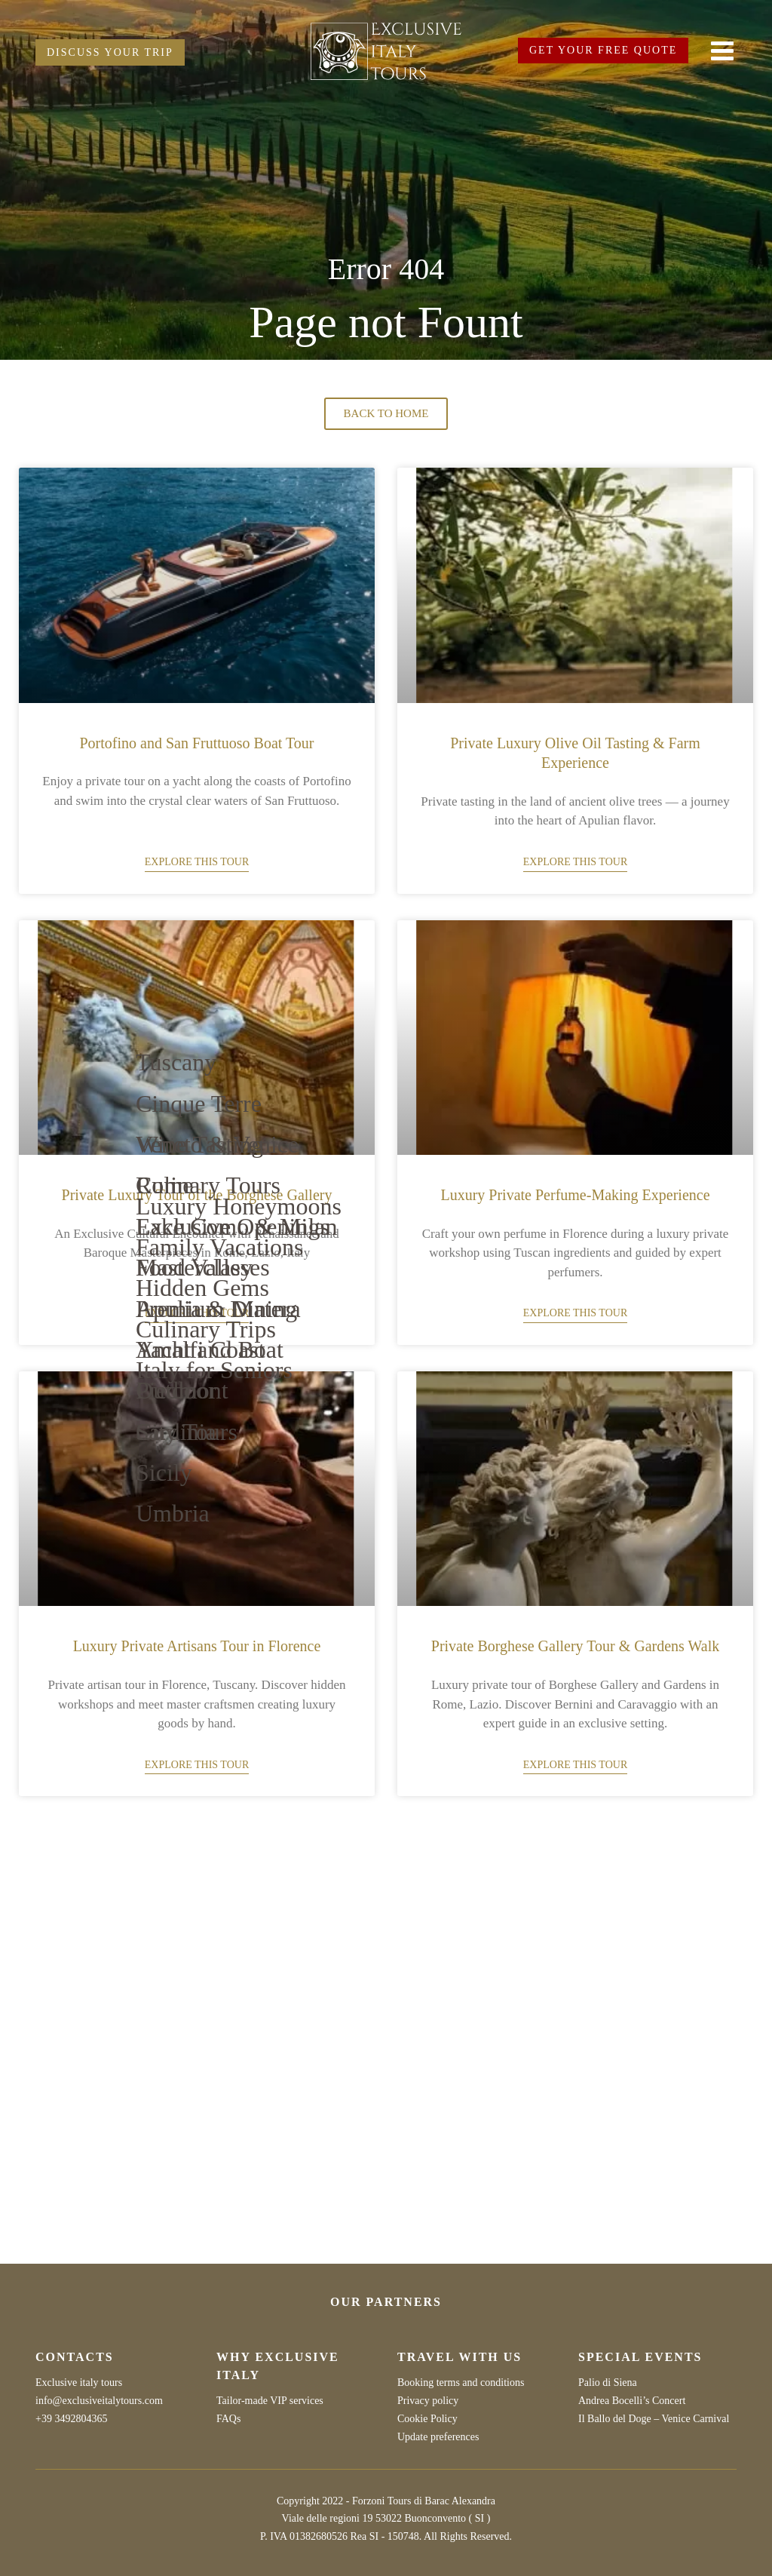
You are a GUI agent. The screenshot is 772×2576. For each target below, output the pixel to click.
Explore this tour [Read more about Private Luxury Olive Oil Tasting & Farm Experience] (575, 861)
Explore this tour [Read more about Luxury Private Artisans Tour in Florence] (197, 1764)
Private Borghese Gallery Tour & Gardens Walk (575, 1646)
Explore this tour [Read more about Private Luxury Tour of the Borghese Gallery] (197, 1313)
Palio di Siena (607, 2382)
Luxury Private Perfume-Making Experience (574, 1195)
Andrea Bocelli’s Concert (631, 2400)
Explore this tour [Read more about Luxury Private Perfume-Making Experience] (575, 1313)
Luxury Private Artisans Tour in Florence (197, 1646)
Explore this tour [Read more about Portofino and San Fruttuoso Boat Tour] (197, 861)
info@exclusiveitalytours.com (99, 2400)
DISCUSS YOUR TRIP (110, 52)
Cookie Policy (427, 2418)
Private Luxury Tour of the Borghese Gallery (197, 1195)
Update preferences (438, 2436)
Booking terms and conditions (460, 2382)
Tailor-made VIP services (269, 2400)
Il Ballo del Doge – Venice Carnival (653, 2418)
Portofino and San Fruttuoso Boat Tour (196, 743)
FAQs (228, 2418)
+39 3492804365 (71, 2418)
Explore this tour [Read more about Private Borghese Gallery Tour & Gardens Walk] (575, 1764)
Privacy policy (427, 2400)
